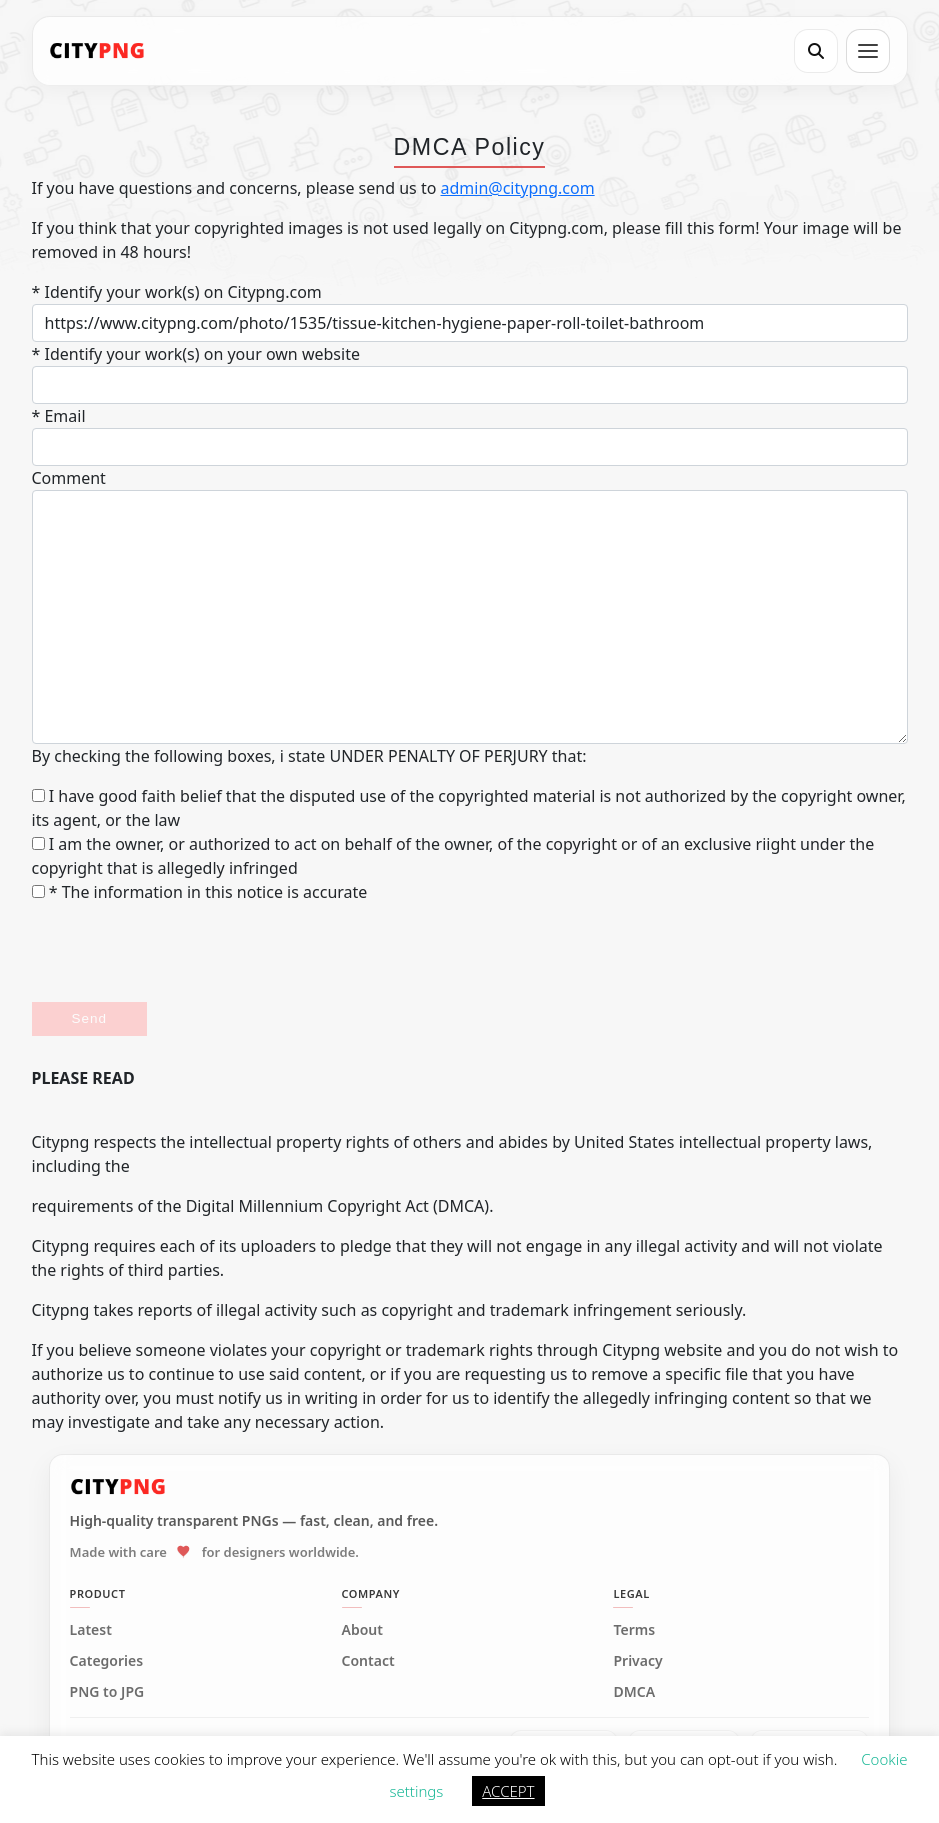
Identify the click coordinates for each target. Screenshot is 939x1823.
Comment (69, 478)
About (362, 1630)
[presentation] (184, 953)
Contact (368, 1661)
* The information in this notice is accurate (200, 892)
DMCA (634, 1692)
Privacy (637, 1661)
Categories (107, 1661)
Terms (634, 1630)
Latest (91, 1630)
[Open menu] (868, 51)
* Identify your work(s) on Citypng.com (177, 292)
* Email (59, 416)
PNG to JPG (107, 1692)
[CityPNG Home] (98, 51)
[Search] (816, 51)
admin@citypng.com (518, 188)
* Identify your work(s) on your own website (196, 354)
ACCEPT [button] (508, 1791)
